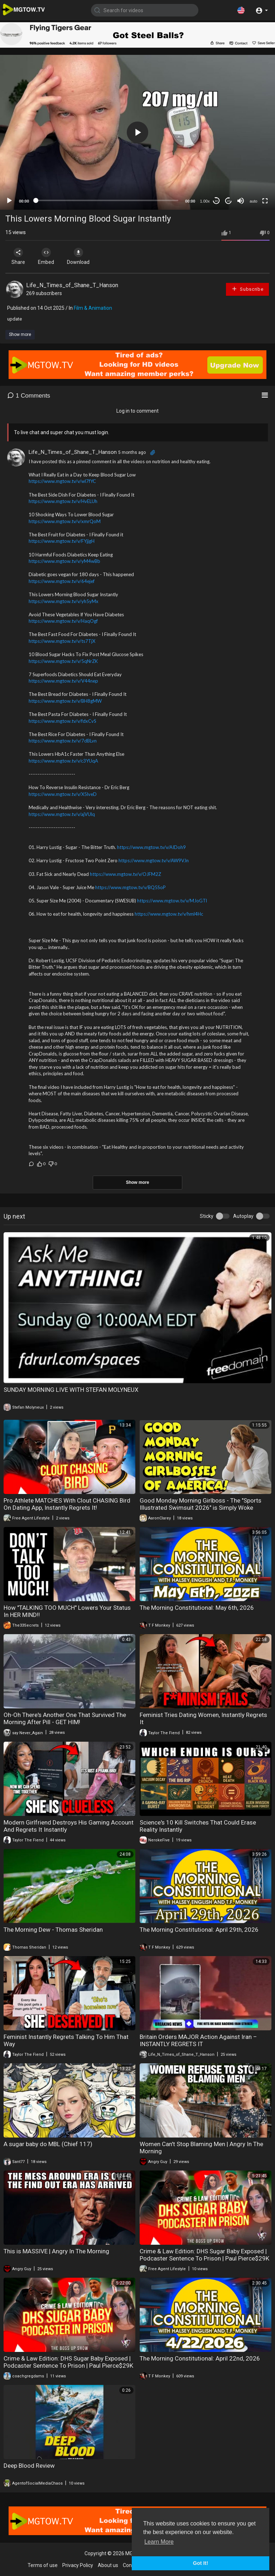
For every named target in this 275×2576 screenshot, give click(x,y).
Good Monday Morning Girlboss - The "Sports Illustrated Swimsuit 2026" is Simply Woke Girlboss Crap (200, 1507)
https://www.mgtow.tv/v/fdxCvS (62, 721)
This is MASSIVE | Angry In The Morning (56, 2251)
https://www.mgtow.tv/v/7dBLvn (63, 741)
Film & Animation (93, 308)
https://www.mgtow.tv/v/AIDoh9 (151, 847)
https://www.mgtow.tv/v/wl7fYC (62, 481)
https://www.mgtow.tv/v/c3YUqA (63, 761)
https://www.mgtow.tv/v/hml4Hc (169, 914)
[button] (241, 10)
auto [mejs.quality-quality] (253, 201)
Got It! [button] (200, 2563)
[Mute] (240, 200)
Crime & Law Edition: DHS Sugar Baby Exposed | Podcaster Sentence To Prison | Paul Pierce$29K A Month (204, 2258)
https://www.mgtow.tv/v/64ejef (62, 581)
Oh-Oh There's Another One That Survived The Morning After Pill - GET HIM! (65, 1718)
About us (108, 2565)
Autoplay (243, 1216)
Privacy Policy (77, 2565)
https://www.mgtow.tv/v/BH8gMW (65, 701)
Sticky (206, 1216)
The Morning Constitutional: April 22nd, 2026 (200, 2358)
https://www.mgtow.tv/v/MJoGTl (172, 900)
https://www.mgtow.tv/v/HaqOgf (63, 621)
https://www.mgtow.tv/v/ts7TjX (62, 641)
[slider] (107, 200)
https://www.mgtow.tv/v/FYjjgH (62, 541)
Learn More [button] (159, 2542)
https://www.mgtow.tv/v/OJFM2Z (125, 874)
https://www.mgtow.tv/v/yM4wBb (64, 561)
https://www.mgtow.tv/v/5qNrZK (63, 661)
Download (80, 256)
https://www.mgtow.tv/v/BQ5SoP (130, 887)
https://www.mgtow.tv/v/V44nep (63, 681)
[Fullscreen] (265, 200)
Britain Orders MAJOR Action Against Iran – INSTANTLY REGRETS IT (198, 2040)
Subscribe (247, 289)
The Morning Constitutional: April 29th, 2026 (199, 1929)
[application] (137, 132)
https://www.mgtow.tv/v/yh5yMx (63, 601)
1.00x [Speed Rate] (205, 201)
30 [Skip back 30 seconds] (216, 201)
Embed (47, 256)
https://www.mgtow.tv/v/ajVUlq (62, 814)
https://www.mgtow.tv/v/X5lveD (63, 794)
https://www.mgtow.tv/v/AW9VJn (154, 860)
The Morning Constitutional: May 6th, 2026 (197, 1607)
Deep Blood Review (29, 2465)
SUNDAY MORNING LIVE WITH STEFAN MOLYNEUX (71, 1389)
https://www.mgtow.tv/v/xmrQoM (65, 521)
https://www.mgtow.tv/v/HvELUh (63, 501)
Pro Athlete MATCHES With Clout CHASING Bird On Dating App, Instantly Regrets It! (67, 1504)
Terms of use (43, 2565)
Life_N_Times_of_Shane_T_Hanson (72, 285)
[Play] (9, 200)
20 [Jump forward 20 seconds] (228, 201)
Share (18, 256)
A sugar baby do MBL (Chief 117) (48, 2144)
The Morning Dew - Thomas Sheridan (53, 1929)
